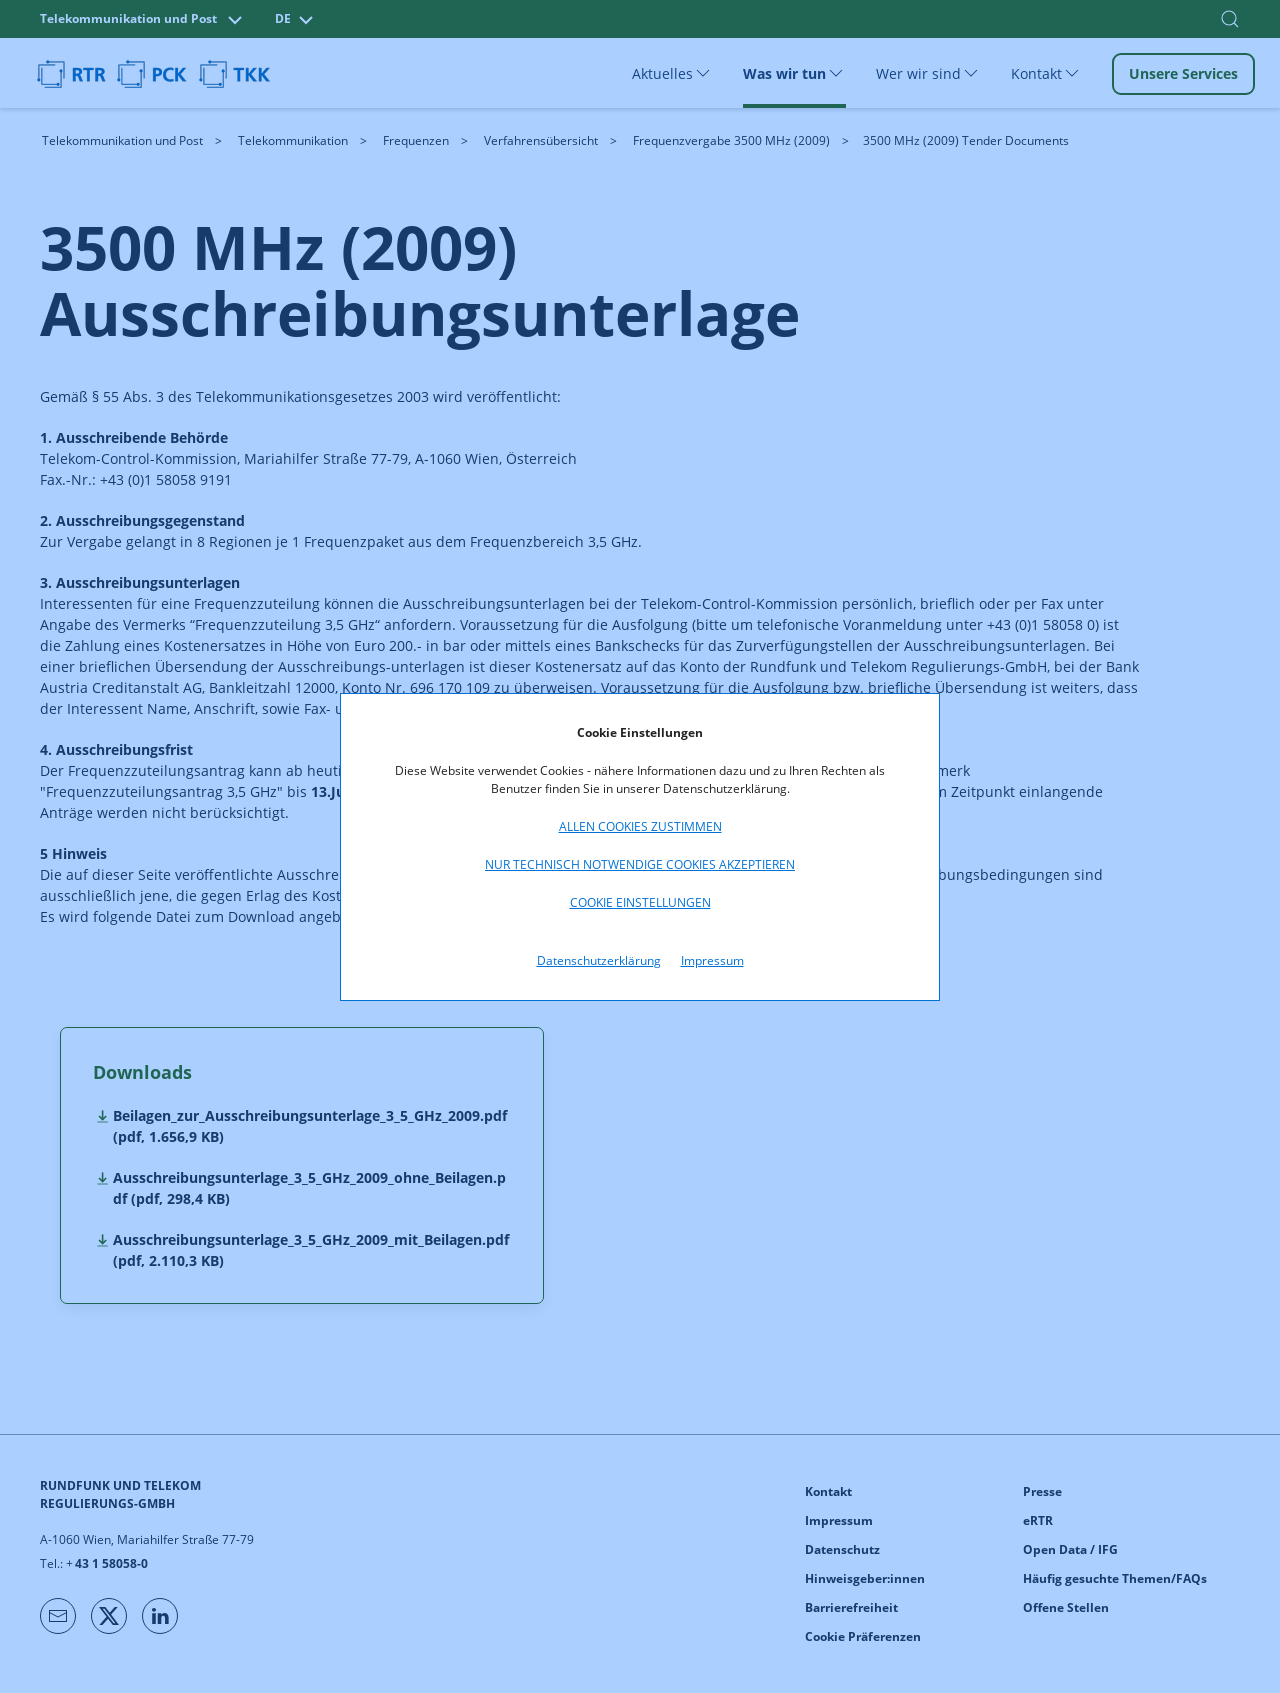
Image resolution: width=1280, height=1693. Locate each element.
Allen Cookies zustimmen (640, 826)
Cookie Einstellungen (640, 902)
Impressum (712, 960)
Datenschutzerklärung (599, 960)
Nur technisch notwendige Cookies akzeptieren (640, 864)
